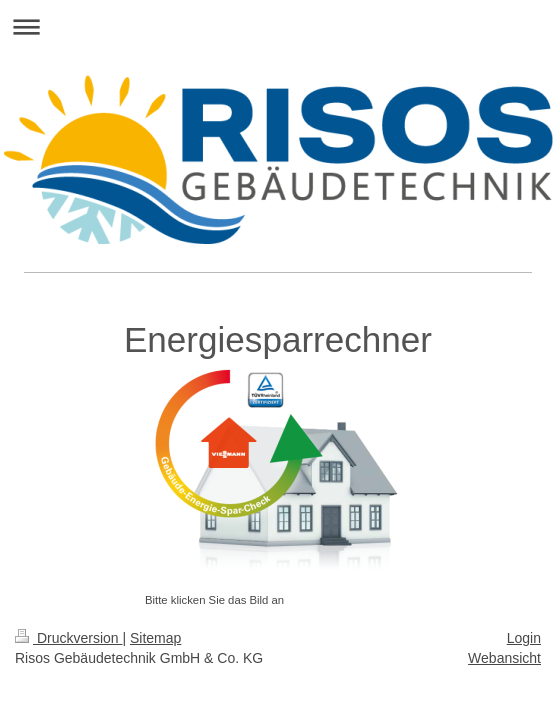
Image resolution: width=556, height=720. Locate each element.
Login (524, 638)
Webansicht (504, 658)
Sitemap (155, 638)
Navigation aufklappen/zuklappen (278, 26)
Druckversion (68, 638)
